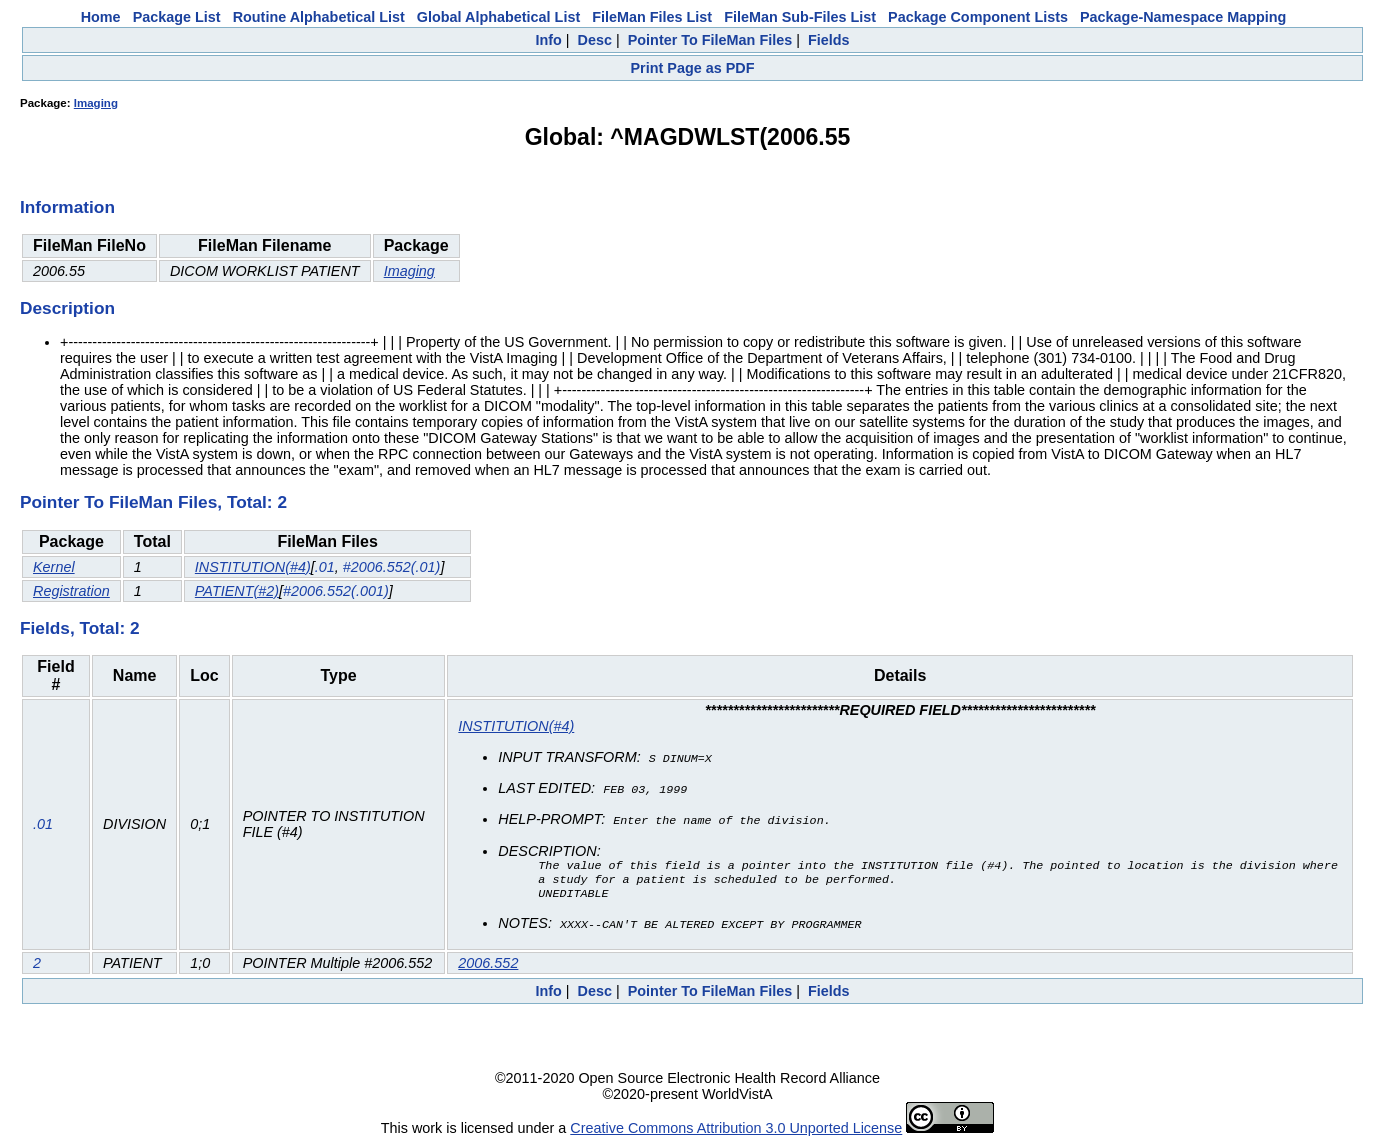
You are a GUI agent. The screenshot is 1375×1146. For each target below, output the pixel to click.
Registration (71, 591)
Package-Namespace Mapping (1183, 17)
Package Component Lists (978, 17)
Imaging (96, 103)
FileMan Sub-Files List (800, 17)
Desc (595, 40)
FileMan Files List (652, 17)
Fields (829, 40)
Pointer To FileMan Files (710, 40)
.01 (325, 567)
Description (67, 308)
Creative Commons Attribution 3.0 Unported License (736, 1130)
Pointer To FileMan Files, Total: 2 (153, 502)
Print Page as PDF (693, 68)
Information (67, 207)
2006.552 (488, 965)
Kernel (54, 567)
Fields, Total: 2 (80, 628)
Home (101, 17)
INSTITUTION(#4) (253, 567)
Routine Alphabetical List (319, 17)
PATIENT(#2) (237, 591)
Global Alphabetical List (498, 17)
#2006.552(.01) (392, 567)
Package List (177, 17)
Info (548, 40)
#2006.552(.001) (336, 591)
